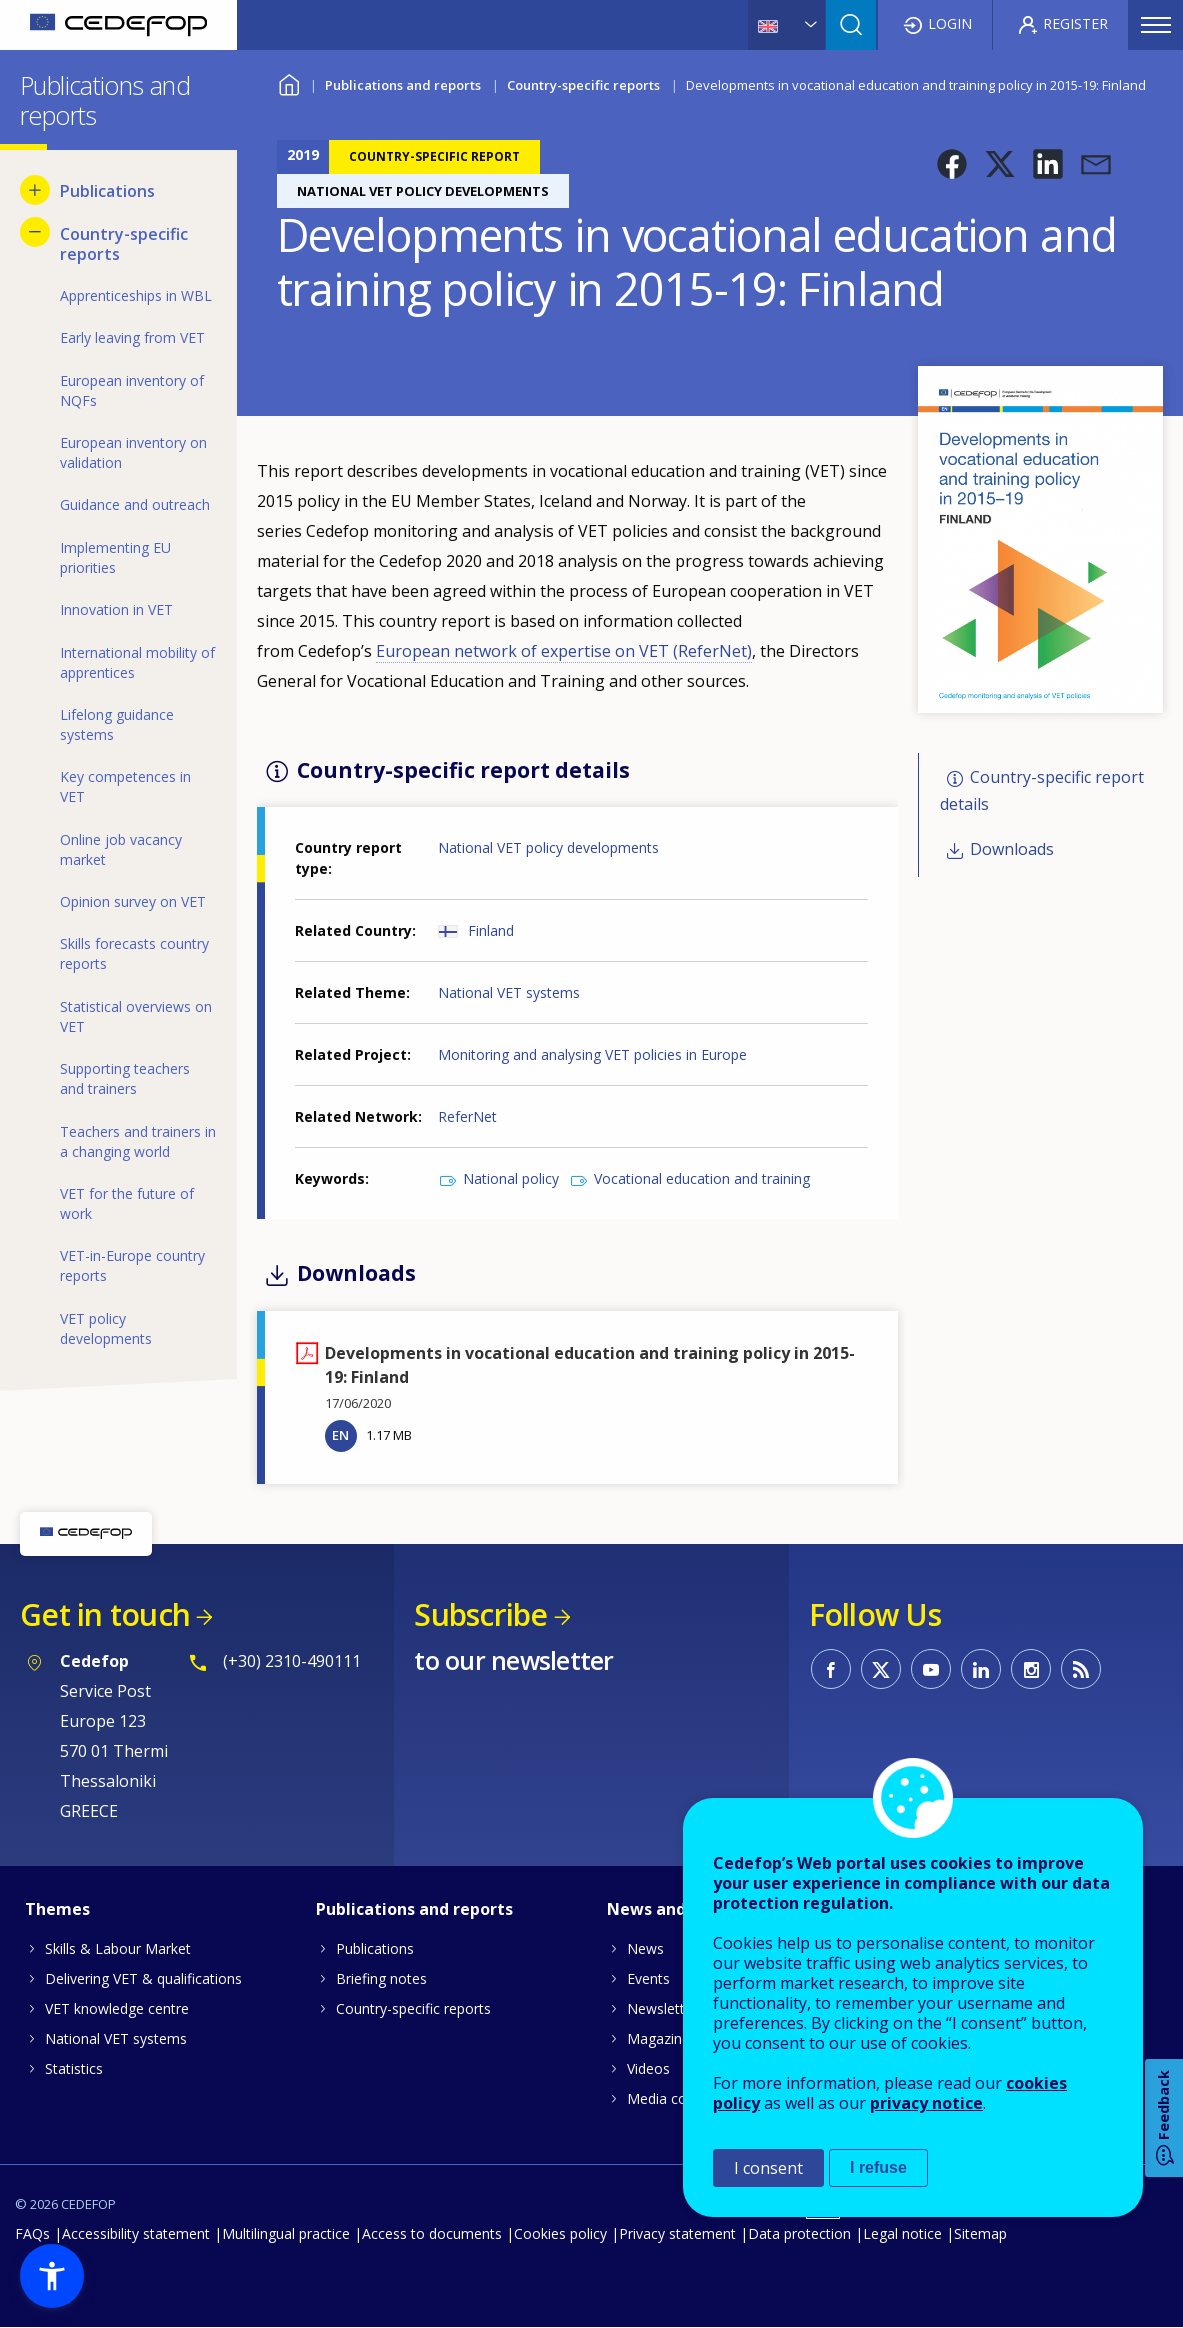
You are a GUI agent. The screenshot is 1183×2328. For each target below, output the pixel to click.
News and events (676, 1909)
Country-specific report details (1042, 790)
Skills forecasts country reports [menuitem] (134, 953)
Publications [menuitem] (107, 191)
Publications (375, 1948)
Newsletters (666, 2008)
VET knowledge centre (117, 2008)
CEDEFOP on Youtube (931, 1669)
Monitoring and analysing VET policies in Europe (592, 1054)
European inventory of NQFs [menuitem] (132, 390)
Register (1075, 23)
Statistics (74, 2068)
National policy (511, 1178)
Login (950, 23)
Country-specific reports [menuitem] (124, 244)
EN (340, 1435)
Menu (1156, 25)
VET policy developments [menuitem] (106, 1328)
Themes (57, 1909)
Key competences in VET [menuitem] (125, 786)
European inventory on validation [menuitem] (133, 452)
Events (648, 1978)
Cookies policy (560, 2233)
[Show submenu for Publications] (35, 190)
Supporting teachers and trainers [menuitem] (125, 1078)
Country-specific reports (583, 85)
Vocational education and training (702, 1178)
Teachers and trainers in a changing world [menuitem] (138, 1141)
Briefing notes (381, 1978)
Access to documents (432, 2233)
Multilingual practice (286, 2233)
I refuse (878, 2167)
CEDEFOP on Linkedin (981, 1669)
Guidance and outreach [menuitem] (135, 504)
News (645, 1948)
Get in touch (105, 1614)
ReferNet (467, 1116)
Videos (648, 2068)
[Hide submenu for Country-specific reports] (35, 232)
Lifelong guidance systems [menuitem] (117, 724)
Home (289, 82)
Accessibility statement (136, 2233)
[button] (952, 164)
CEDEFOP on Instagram (1031, 1669)
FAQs (32, 2233)
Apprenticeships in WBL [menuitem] (136, 295)
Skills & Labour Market (118, 1948)
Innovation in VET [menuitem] (116, 609)
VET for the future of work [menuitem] (127, 1203)
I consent (768, 2168)
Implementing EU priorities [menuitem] (115, 557)
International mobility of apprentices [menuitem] (137, 662)
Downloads (1012, 849)
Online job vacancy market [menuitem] (121, 849)
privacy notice (926, 2103)
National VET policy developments (548, 847)
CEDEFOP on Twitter (881, 1669)
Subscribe (480, 1614)
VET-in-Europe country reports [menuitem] (132, 1265)
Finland (491, 930)
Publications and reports (403, 85)
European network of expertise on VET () (564, 651)
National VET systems (509, 992)
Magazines (662, 2038)
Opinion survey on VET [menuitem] (133, 901)
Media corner (670, 2098)
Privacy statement (677, 2233)
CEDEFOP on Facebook (831, 1669)
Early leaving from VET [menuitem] (132, 337)
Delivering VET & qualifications (143, 1978)
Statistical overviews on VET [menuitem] (136, 1016)
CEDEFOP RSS (1081, 1669)
